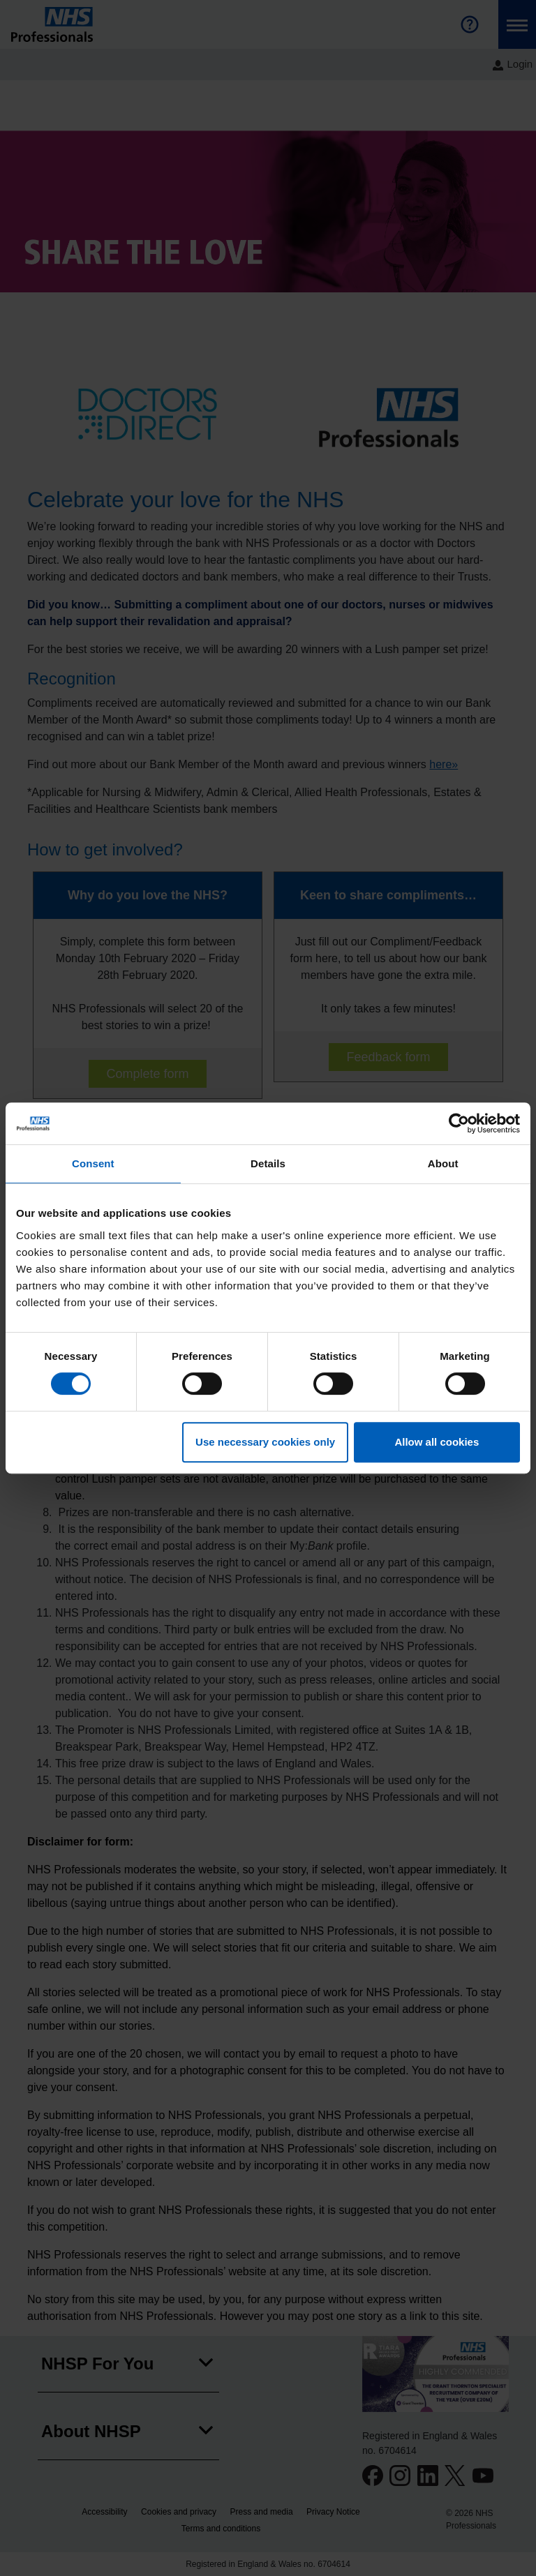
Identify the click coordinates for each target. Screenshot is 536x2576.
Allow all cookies (436, 1442)
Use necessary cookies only (265, 1442)
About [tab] (443, 1163)
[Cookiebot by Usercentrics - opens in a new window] (459, 1123)
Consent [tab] (93, 1163)
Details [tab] (268, 1163)
